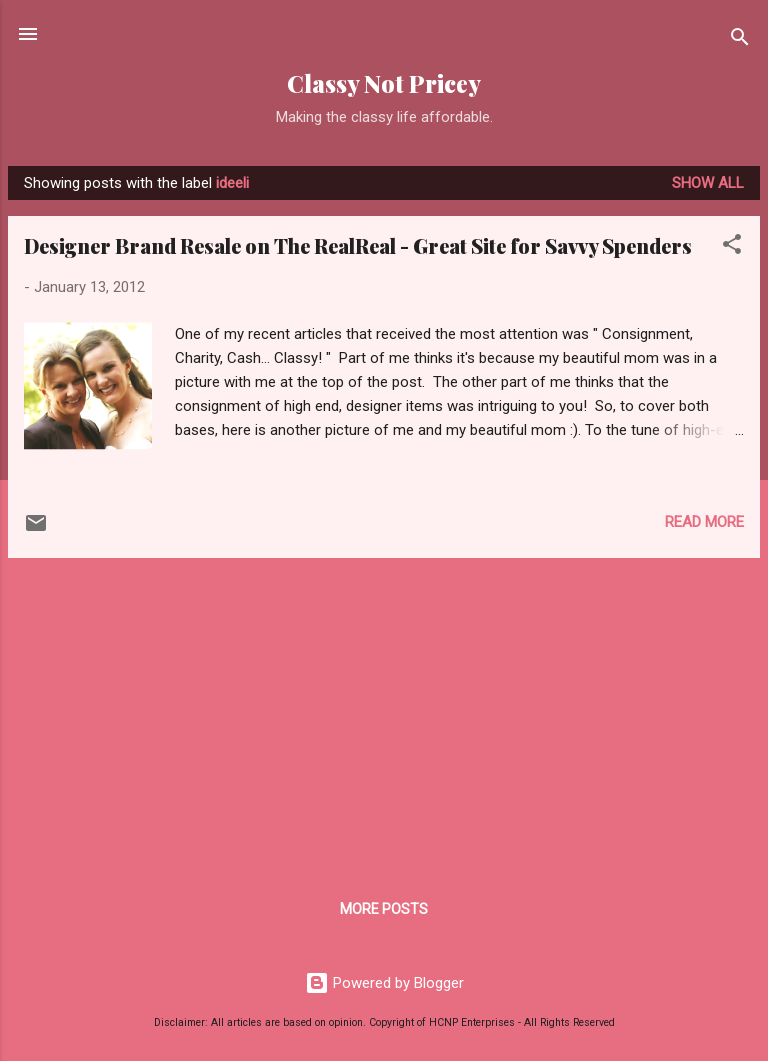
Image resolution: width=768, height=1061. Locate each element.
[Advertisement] (384, 714)
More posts (384, 909)
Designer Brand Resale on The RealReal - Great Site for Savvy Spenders (358, 245)
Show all (708, 183)
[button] (732, 247)
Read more (704, 522)
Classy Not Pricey (384, 83)
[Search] (740, 40)
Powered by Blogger (384, 983)
